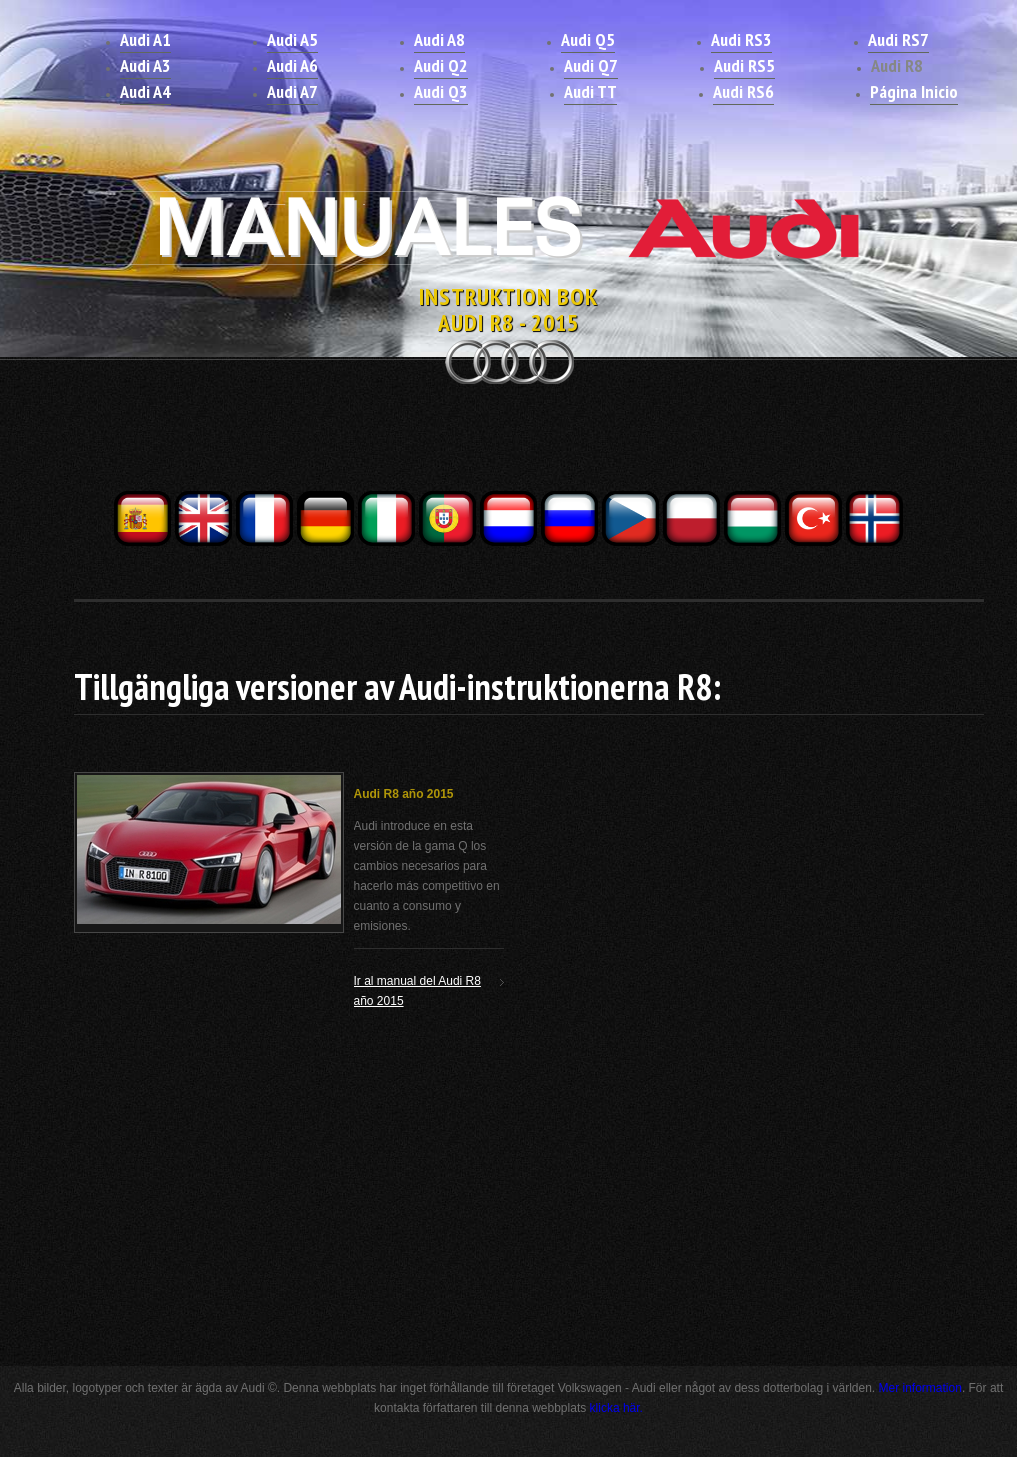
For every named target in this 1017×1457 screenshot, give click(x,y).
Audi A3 (145, 65)
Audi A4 (145, 91)
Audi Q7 (591, 65)
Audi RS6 (743, 91)
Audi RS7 (898, 39)
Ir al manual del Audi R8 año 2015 (417, 991)
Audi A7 (292, 91)
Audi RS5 (744, 65)
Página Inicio (914, 91)
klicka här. (616, 1408)
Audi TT (590, 91)
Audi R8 (897, 65)
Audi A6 (292, 65)
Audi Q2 (441, 65)
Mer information (920, 1388)
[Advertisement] (509, 443)
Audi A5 (292, 39)
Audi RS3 (741, 39)
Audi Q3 (441, 91)
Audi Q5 (588, 39)
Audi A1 (145, 39)
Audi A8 (439, 39)
